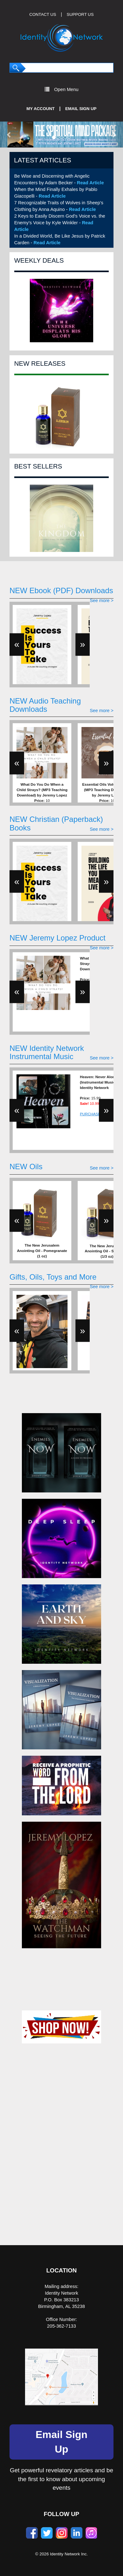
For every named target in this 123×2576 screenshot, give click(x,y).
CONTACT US (42, 14)
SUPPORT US (80, 14)
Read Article (90, 182)
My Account (41, 108)
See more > (101, 600)
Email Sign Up (81, 108)
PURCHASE (90, 1114)
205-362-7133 (61, 2326)
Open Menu (62, 89)
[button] (9, 134)
